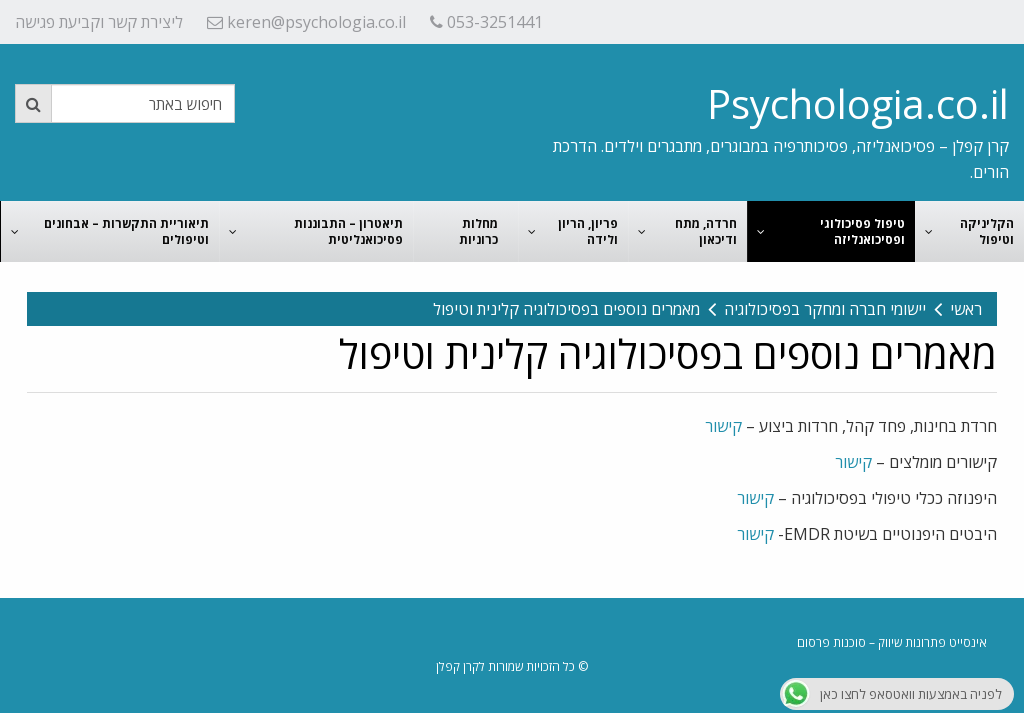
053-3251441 (486, 22)
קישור (723, 426)
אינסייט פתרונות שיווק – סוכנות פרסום (892, 642)
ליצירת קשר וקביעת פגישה (99, 22)
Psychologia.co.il (858, 103)
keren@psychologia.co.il (306, 22)
